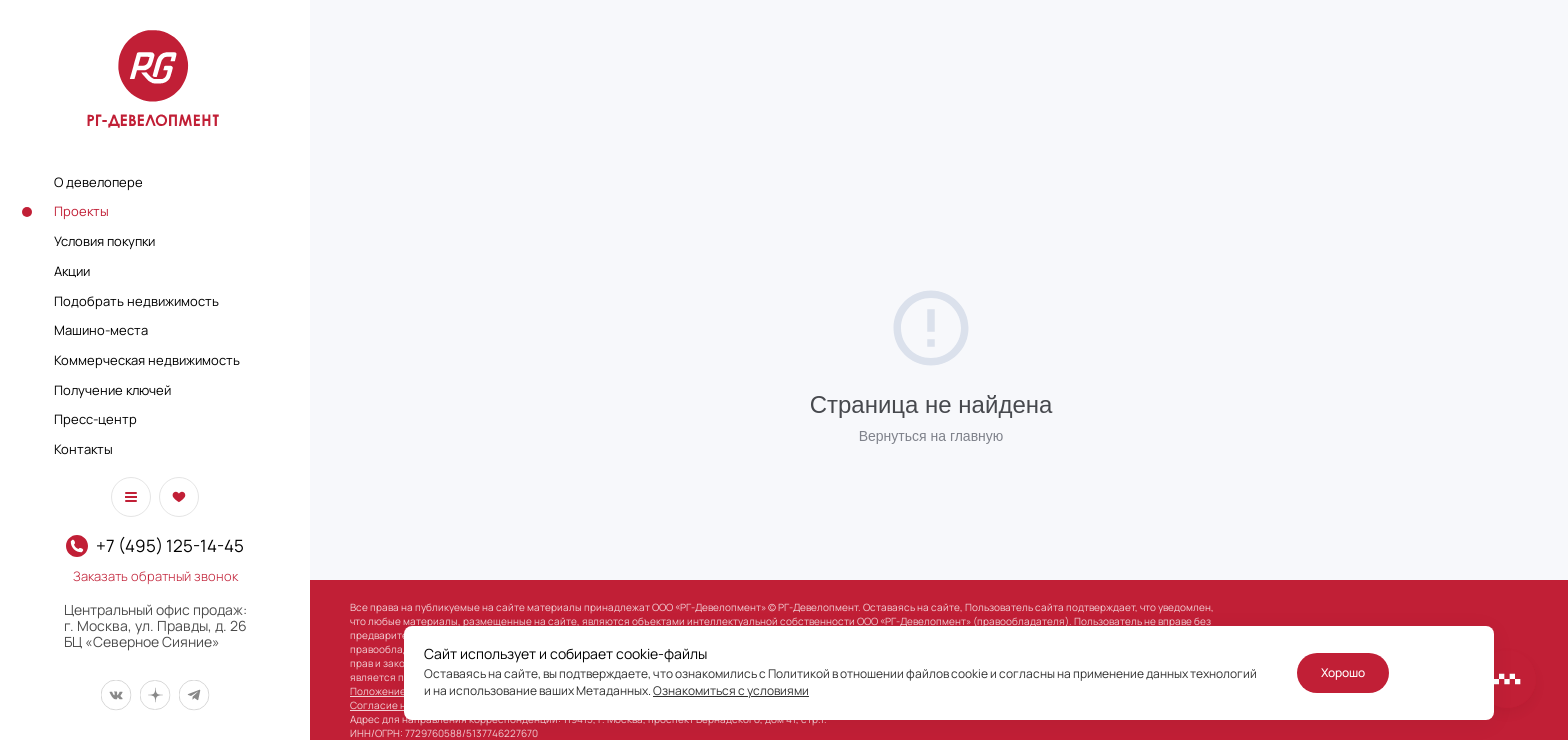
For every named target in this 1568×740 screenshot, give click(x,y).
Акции (72, 271)
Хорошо (1343, 672)
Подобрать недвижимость (136, 301)
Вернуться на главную (931, 436)
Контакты (83, 449)
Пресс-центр (95, 419)
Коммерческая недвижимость (147, 360)
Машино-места (101, 330)
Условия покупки (104, 241)
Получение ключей (112, 390)
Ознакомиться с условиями (731, 690)
